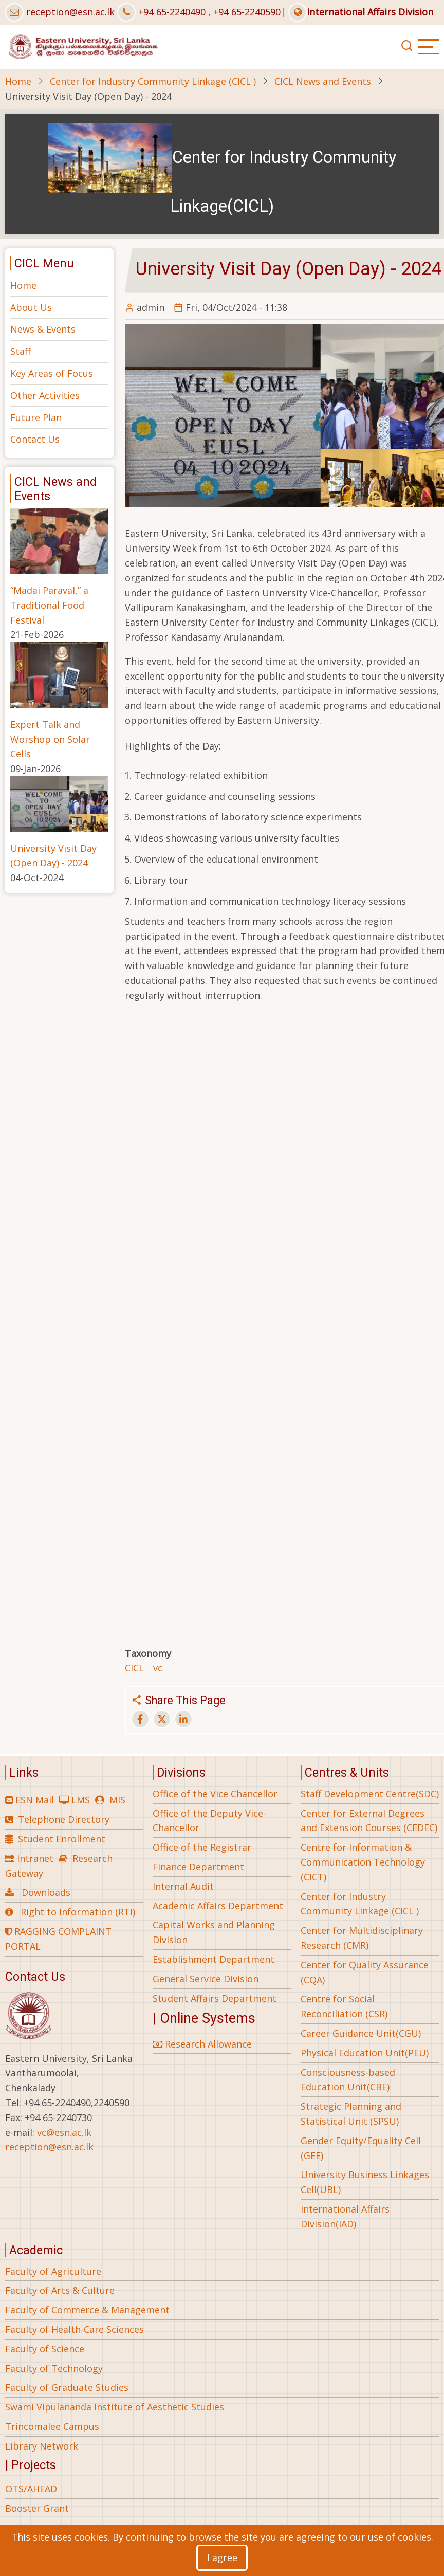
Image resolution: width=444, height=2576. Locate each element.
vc (157, 1667)
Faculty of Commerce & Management (87, 2310)
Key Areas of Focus (51, 373)
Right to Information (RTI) (78, 1912)
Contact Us (35, 439)
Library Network (41, 2446)
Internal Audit (183, 1886)
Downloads (46, 1892)
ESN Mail (34, 1800)
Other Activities (45, 395)
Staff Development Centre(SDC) (370, 1793)
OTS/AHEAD (31, 2488)
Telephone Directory (63, 1819)
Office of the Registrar (202, 1847)
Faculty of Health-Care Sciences (74, 2329)
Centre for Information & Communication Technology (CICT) (363, 1862)
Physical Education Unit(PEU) (365, 2053)
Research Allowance (202, 2044)
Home (18, 81)
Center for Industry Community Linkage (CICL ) (153, 81)
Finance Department (198, 1866)
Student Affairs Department (214, 1998)
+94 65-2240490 (172, 12)
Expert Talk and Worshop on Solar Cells (50, 739)
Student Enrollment (61, 1839)
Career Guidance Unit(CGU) (361, 2033)
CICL (134, 1667)
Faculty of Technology (54, 2368)
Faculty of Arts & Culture (60, 2290)
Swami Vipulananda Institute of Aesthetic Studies (114, 2407)
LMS (80, 1800)
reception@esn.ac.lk (70, 12)
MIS (117, 1800)
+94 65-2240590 (247, 12)
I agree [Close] (222, 2557)
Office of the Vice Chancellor (215, 1793)
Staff (20, 351)
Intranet (35, 1858)
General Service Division (205, 1978)
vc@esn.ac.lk (64, 2132)
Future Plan (36, 417)
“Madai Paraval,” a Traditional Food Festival (49, 605)
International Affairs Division (360, 12)
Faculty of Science (44, 2349)
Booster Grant (37, 2508)
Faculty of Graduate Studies (66, 2387)
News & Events (43, 329)
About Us (31, 307)
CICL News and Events (322, 81)
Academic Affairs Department (218, 1905)
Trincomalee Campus (52, 2426)
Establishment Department (213, 1959)
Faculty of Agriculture (53, 2271)
